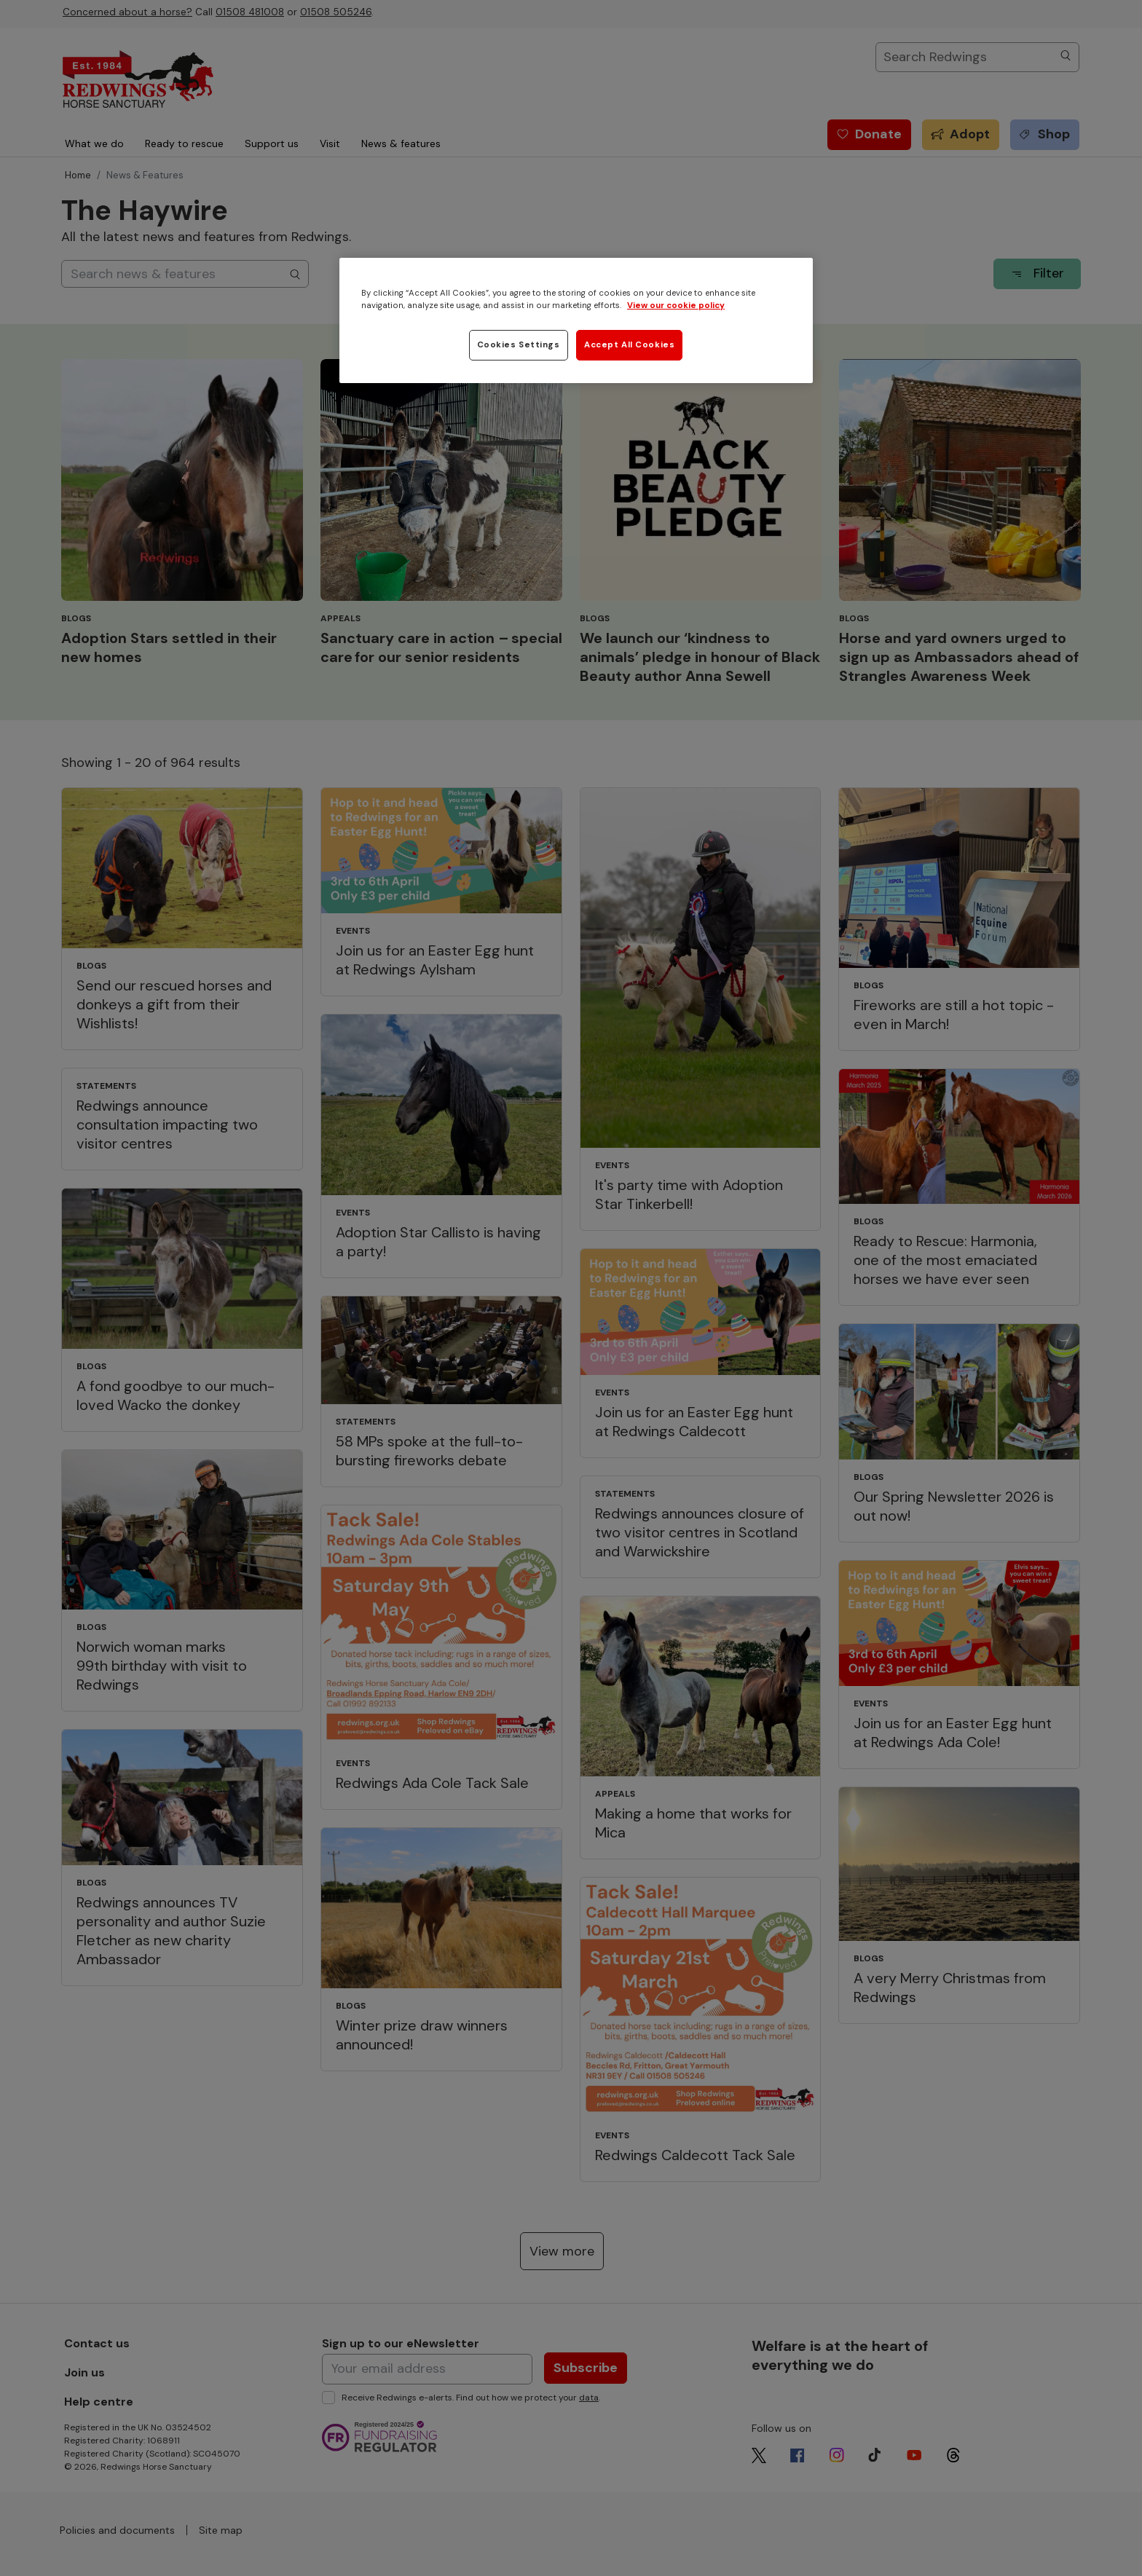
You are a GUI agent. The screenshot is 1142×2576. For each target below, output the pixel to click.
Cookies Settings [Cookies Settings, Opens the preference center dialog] (518, 344)
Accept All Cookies (629, 344)
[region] (576, 320)
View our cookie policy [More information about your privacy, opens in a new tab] (676, 305)
